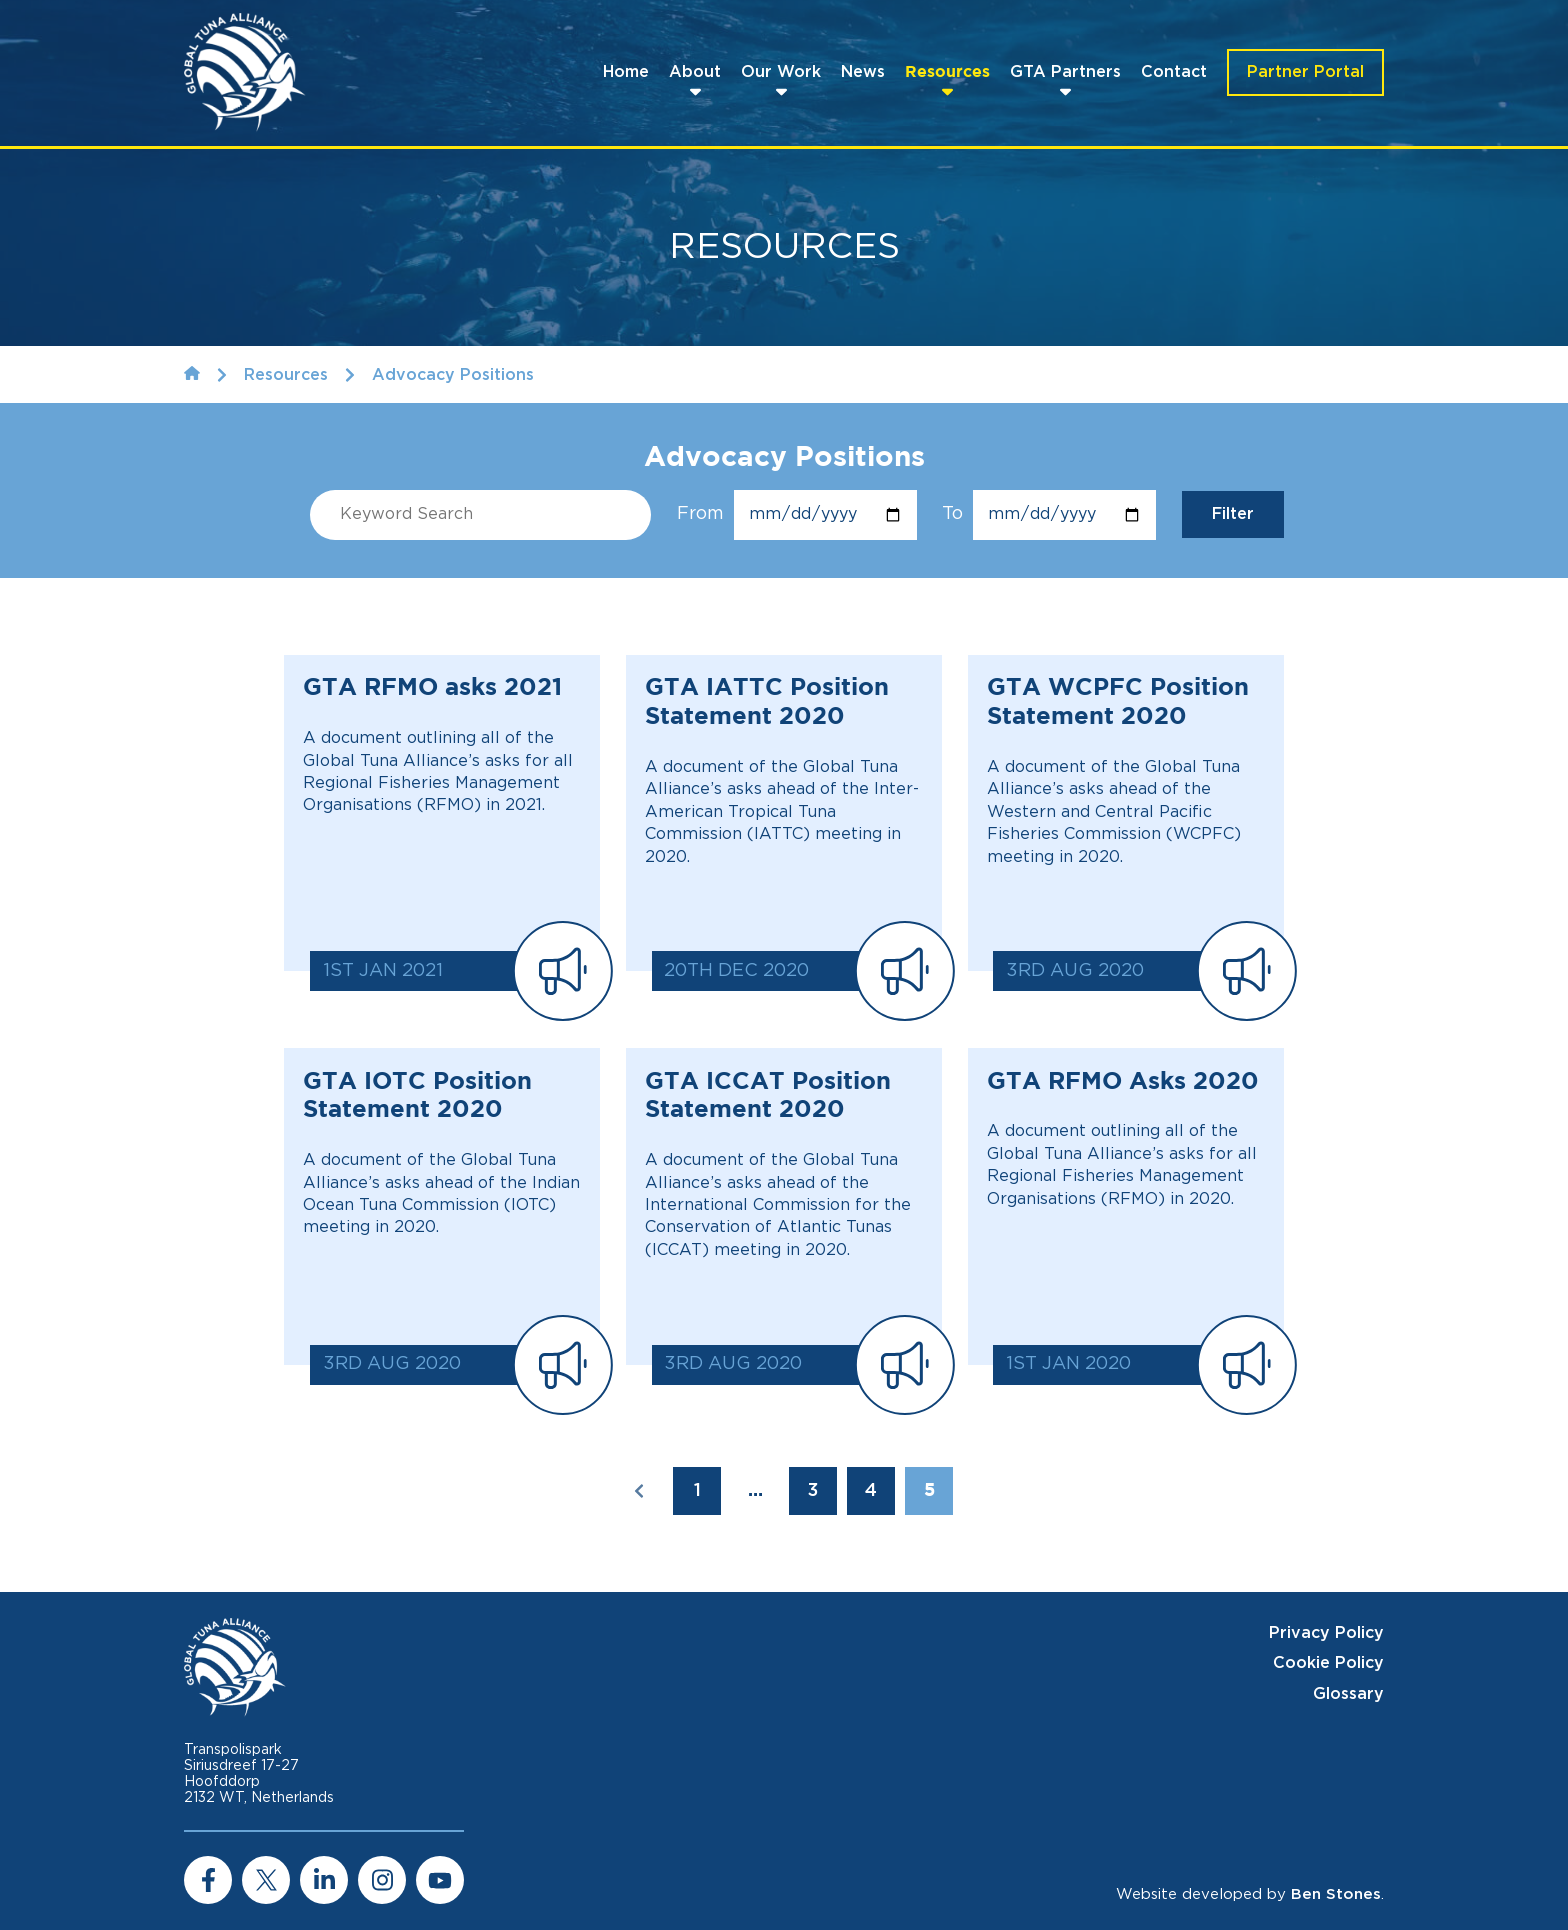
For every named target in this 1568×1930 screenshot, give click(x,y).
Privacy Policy (1326, 1633)
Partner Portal (1305, 72)
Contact (1174, 72)
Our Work (781, 72)
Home (626, 72)
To (1049, 515)
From (797, 515)
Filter (1233, 514)
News (863, 72)
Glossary (1348, 1694)
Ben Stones (1336, 1894)
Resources (947, 72)
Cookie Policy (1328, 1663)
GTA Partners (1065, 72)
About (695, 72)
